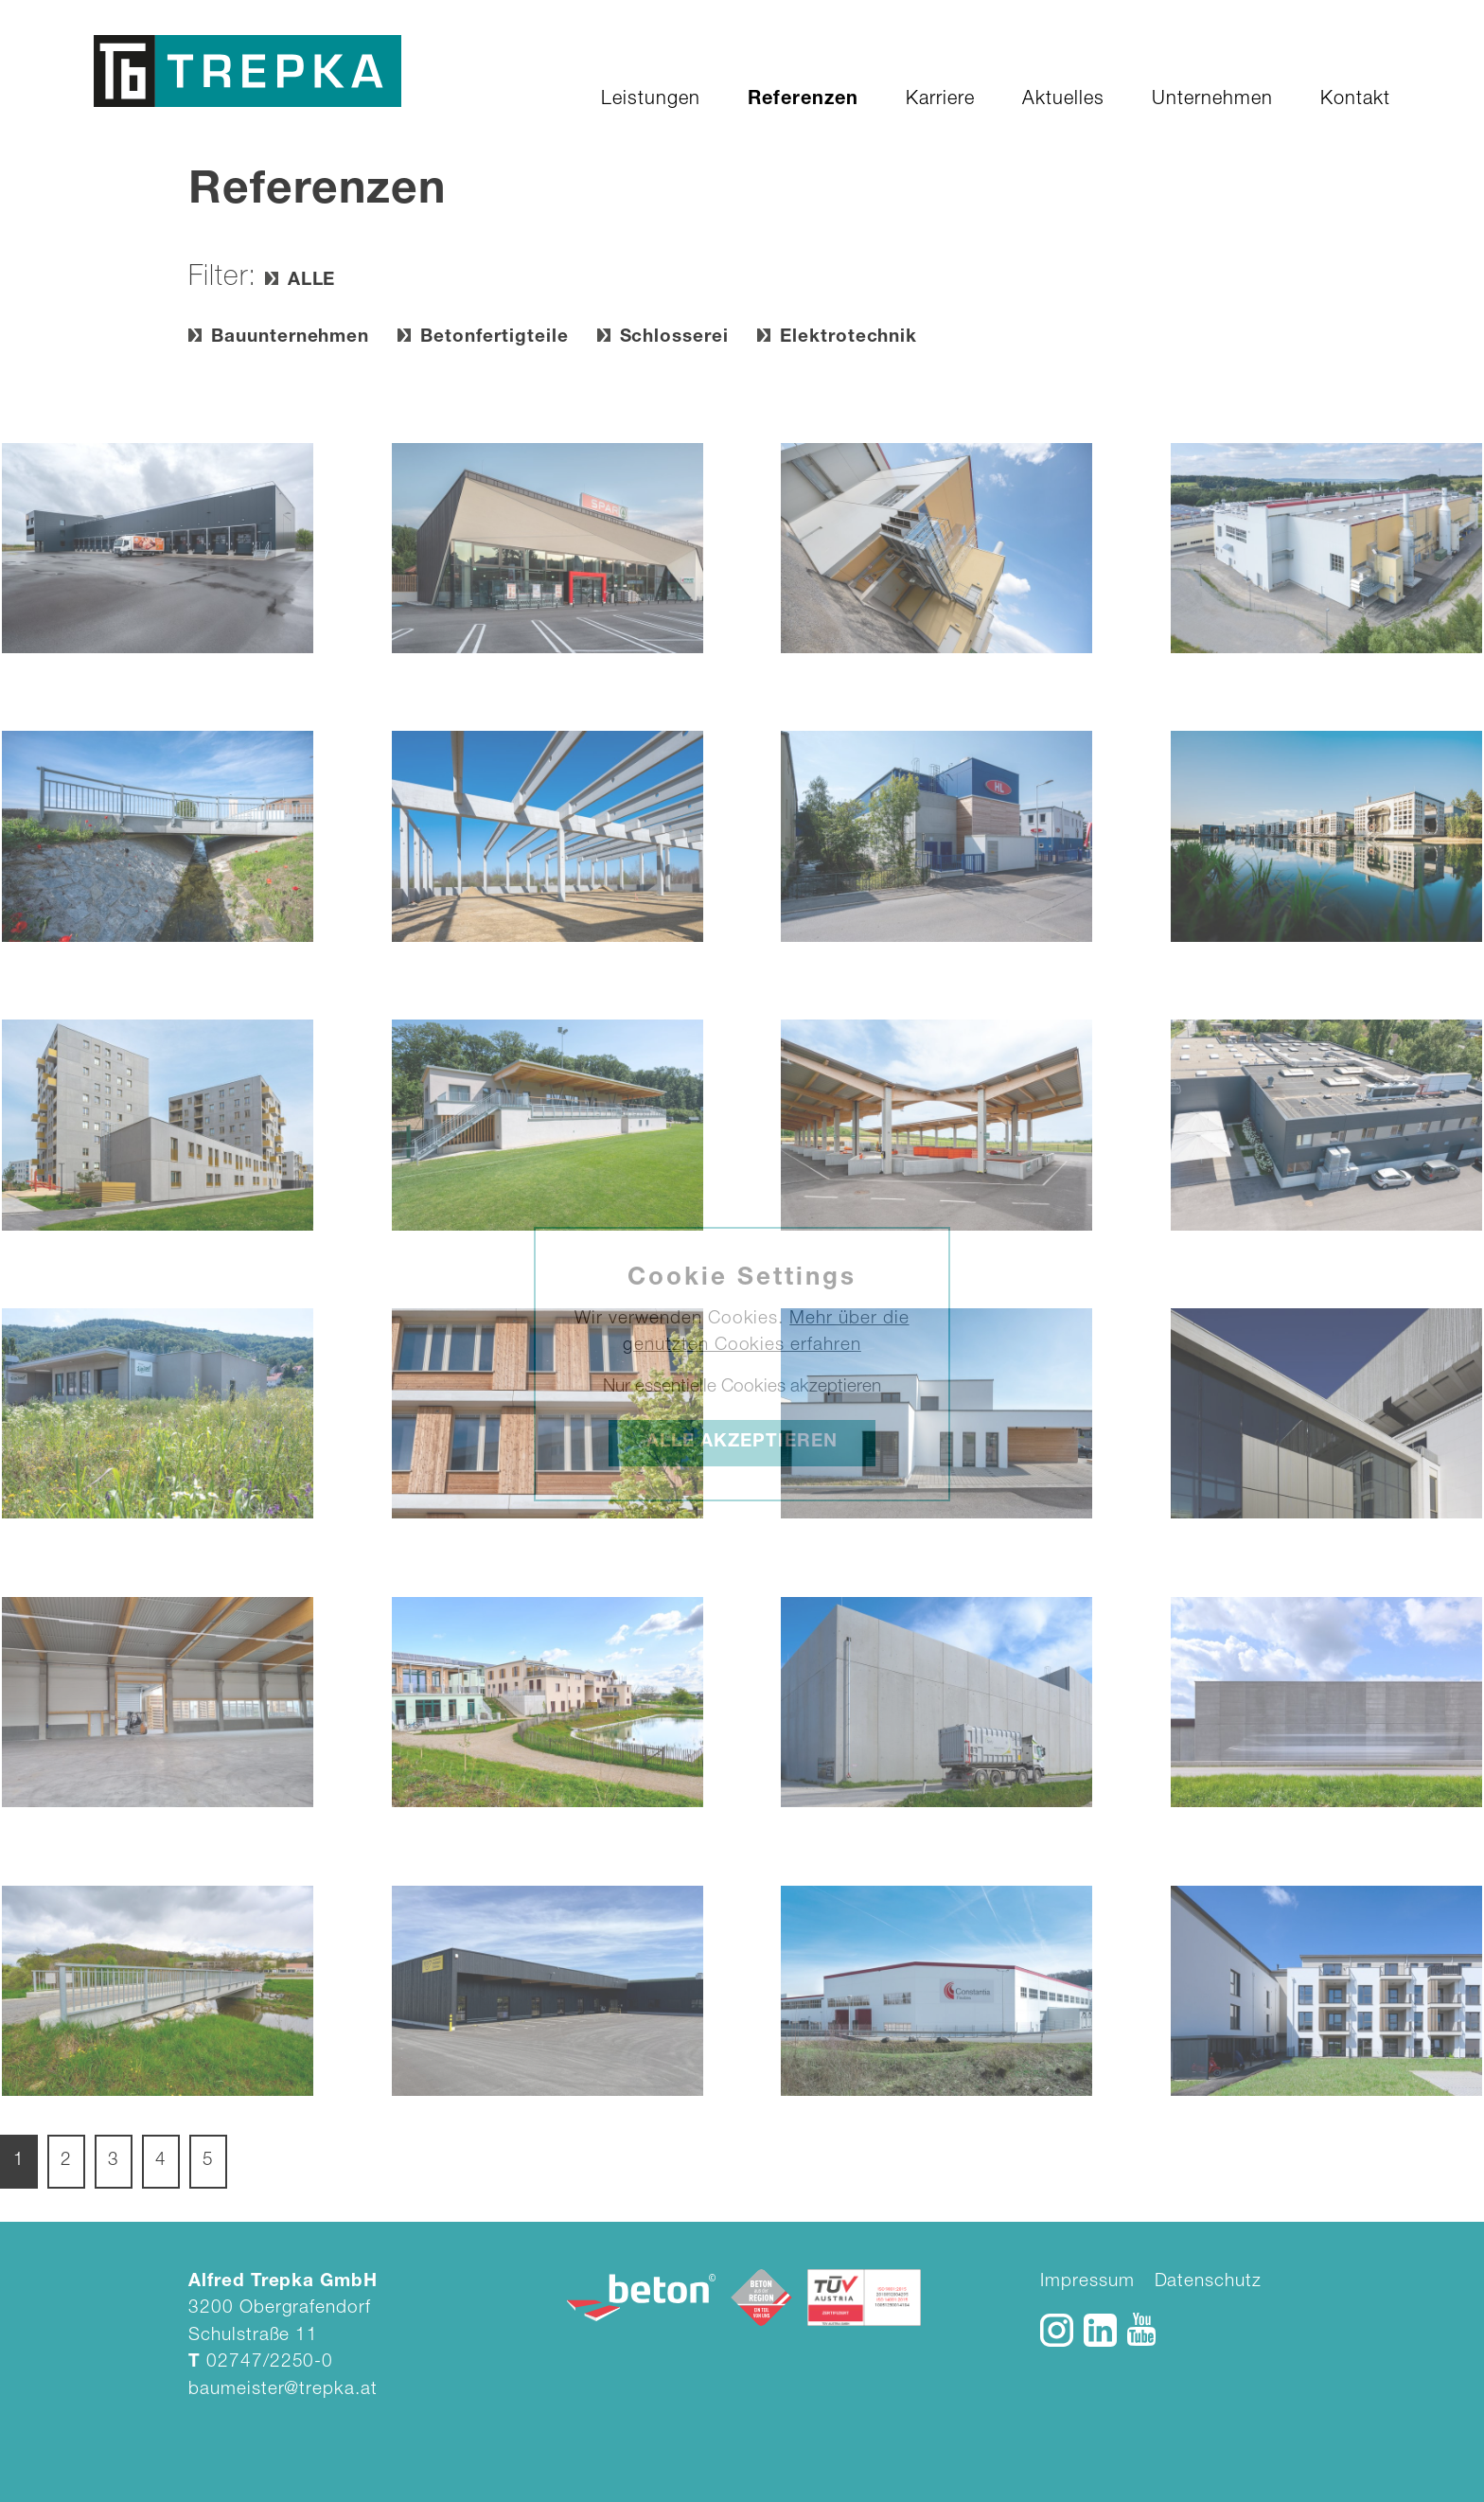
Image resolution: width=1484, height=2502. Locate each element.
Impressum (1087, 2282)
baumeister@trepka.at (283, 2390)
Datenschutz (1208, 2282)
